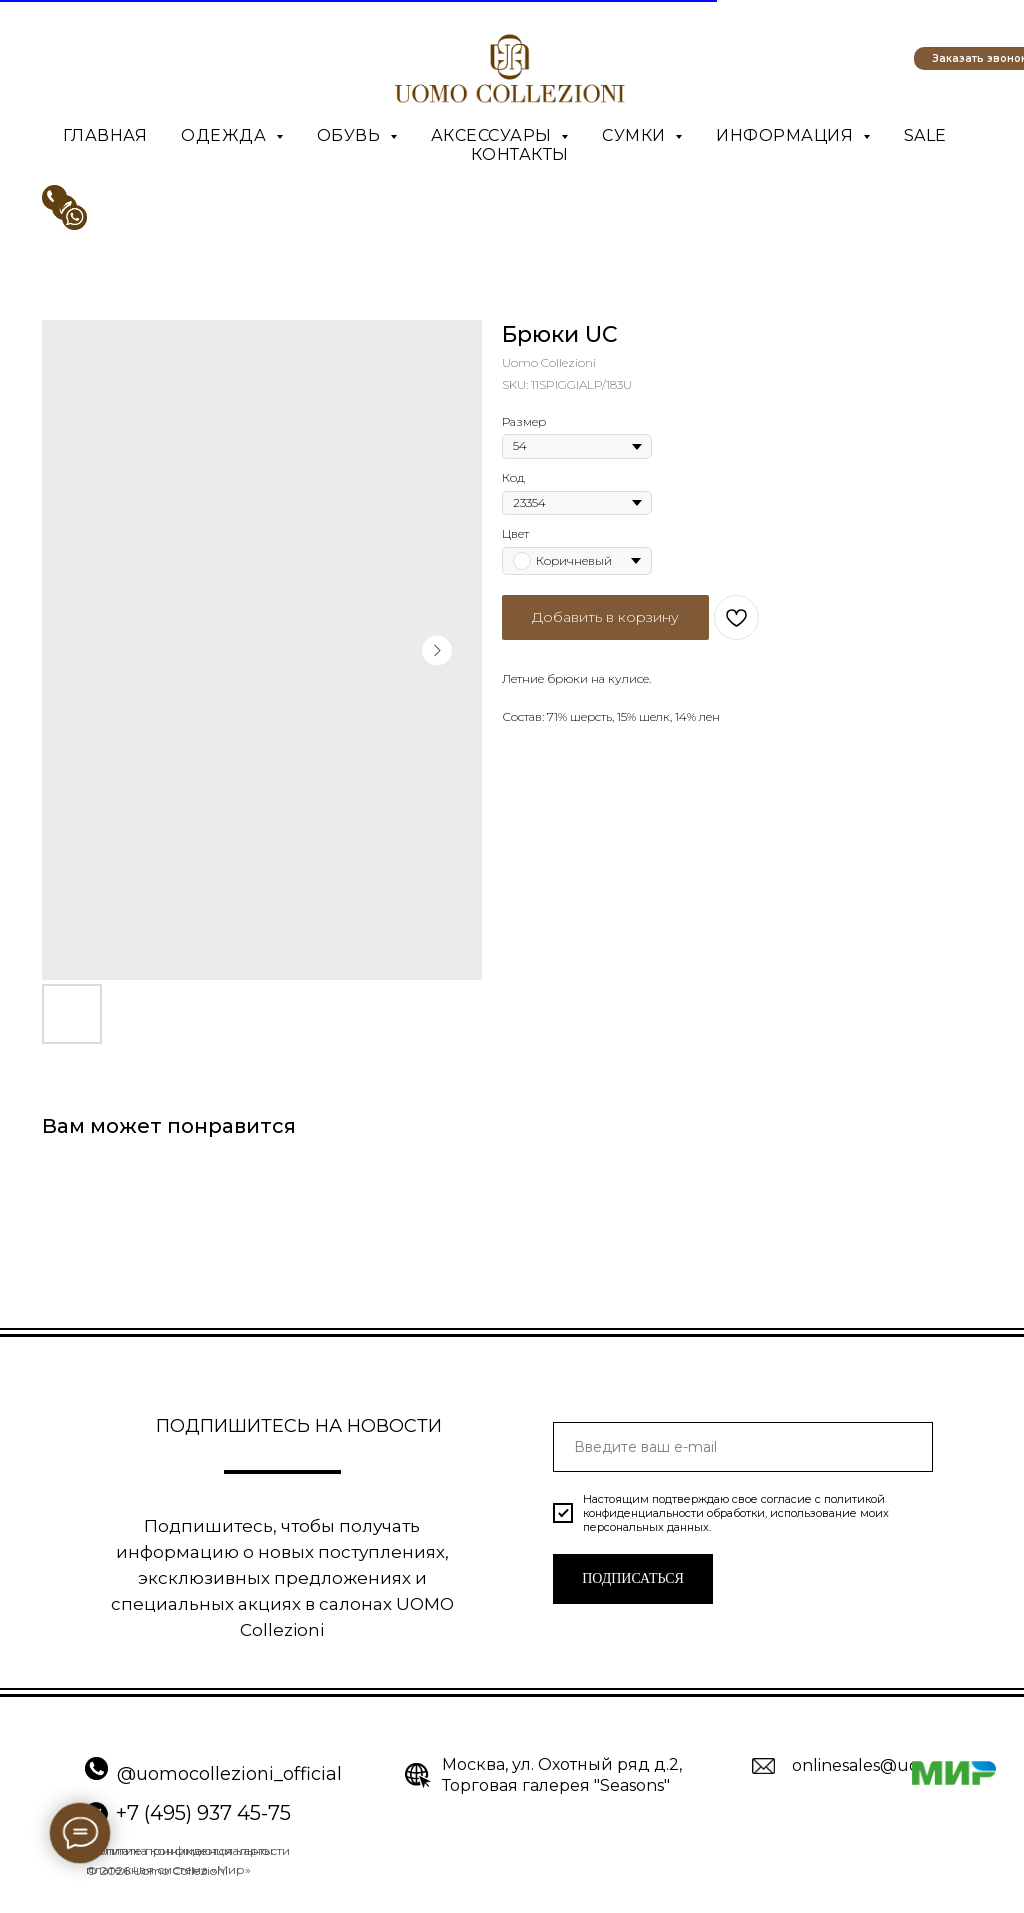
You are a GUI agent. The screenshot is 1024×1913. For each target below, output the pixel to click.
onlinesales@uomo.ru (879, 1765)
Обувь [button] (351, 135)
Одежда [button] (226, 135)
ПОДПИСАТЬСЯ (633, 1578)
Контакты (520, 154)
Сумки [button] (636, 135)
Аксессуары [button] (494, 135)
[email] (743, 1447)
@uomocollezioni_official (229, 1774)
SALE (925, 135)
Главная (105, 135)
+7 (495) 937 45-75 (203, 1813)
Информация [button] (787, 135)
